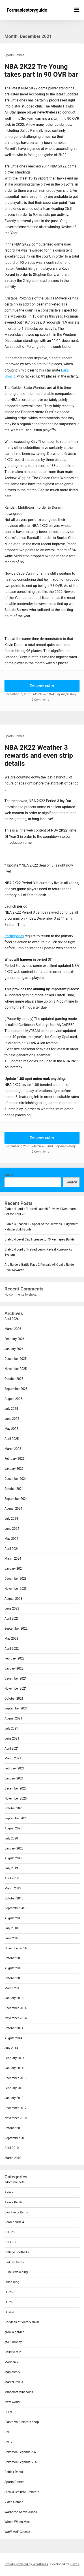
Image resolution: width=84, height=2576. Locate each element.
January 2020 (14, 1848)
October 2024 (13, 1488)
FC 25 (8, 2292)
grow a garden (14, 2332)
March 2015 (12, 1988)
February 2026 (14, 1339)
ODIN (8, 2412)
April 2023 (11, 1618)
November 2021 (15, 1688)
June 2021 (11, 1738)
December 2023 (15, 1578)
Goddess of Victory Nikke (22, 2322)
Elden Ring (11, 2282)
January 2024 (14, 1568)
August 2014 (13, 2038)
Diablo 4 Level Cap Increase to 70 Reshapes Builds (39, 1239)
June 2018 (11, 1938)
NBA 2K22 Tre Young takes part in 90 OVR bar (41, 70)
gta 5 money (13, 2342)
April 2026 (11, 1319)
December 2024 (15, 1478)
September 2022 (16, 1628)
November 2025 (15, 1369)
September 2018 (16, 1908)
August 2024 (13, 1508)
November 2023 (15, 1588)
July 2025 (11, 1408)
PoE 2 (8, 2442)
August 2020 (13, 1828)
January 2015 (14, 1998)
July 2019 (11, 1868)
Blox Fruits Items (16, 2212)
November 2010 (15, 2118)
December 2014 (15, 2008)
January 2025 (14, 1468)
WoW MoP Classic (17, 2532)
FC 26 (8, 2302)
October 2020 (13, 1808)
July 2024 (11, 1518)
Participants (14, 936)
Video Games (13, 2502)
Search (9, 1174)
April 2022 (11, 1648)
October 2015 (13, 1978)
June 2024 (11, 1528)
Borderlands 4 (14, 2222)
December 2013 (15, 2078)
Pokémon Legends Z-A (20, 2452)
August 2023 (13, 1598)
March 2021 (12, 1758)
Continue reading (42, 685)
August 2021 (13, 1718)
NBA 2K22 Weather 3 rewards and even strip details (38, 755)
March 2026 (12, 1329)
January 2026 (14, 1349)
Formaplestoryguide (27, 10)
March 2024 (12, 1558)
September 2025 (16, 1389)
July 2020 (11, 1838)
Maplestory (12, 2372)
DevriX (74, 2564)
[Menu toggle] (77, 10)
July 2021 (11, 1728)
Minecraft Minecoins (18, 2392)
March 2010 (12, 2158)
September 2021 (16, 1708)
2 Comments (40, 699)
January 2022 (14, 1668)
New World (12, 2402)
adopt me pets (14, 2182)
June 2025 (11, 1418)
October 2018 (13, 1898)
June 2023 (11, 1608)
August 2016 (13, 1968)
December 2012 (15, 2108)
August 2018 (13, 1918)
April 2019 (11, 1878)
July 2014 (11, 2048)
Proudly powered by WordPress (26, 2564)
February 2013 (14, 2088)
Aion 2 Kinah (13, 2202)
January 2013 (14, 2098)
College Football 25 (17, 2252)
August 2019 (13, 1858)
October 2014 (13, 2028)
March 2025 (12, 1449)
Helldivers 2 (12, 2352)
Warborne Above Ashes (20, 2512)
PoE (7, 2432)
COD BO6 (10, 2242)
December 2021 (15, 1678)
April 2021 (11, 1748)
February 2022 (14, 1658)
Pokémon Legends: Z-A (20, 2462)
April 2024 (11, 1548)
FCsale (9, 2312)
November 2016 (15, 1948)
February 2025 (14, 1458)
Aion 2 (8, 2192)
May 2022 (11, 1638)
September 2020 (16, 1818)
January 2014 (14, 2068)
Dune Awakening (16, 2272)
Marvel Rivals (13, 2382)
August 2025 (13, 1399)
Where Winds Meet (17, 2522)
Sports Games (14, 55)
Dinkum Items (14, 2262)
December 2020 (15, 1788)
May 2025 (11, 1428)
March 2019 (12, 1888)
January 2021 (14, 1778)
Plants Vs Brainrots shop (21, 2422)
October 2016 (13, 1958)
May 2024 (11, 1538)
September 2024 (16, 1499)
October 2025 (13, 1379)
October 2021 (13, 1698)
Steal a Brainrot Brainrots (21, 2492)
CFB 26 (9, 2232)
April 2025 (11, 1439)
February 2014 (14, 2058)
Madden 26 (12, 2362)
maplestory (68, 694)
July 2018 (11, 1928)
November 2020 (15, 1798)
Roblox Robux (14, 2472)
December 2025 (15, 1358)
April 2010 (11, 2148)
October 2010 (13, 2128)
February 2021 (14, 1768)
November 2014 (15, 2018)
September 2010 (16, 2138)
